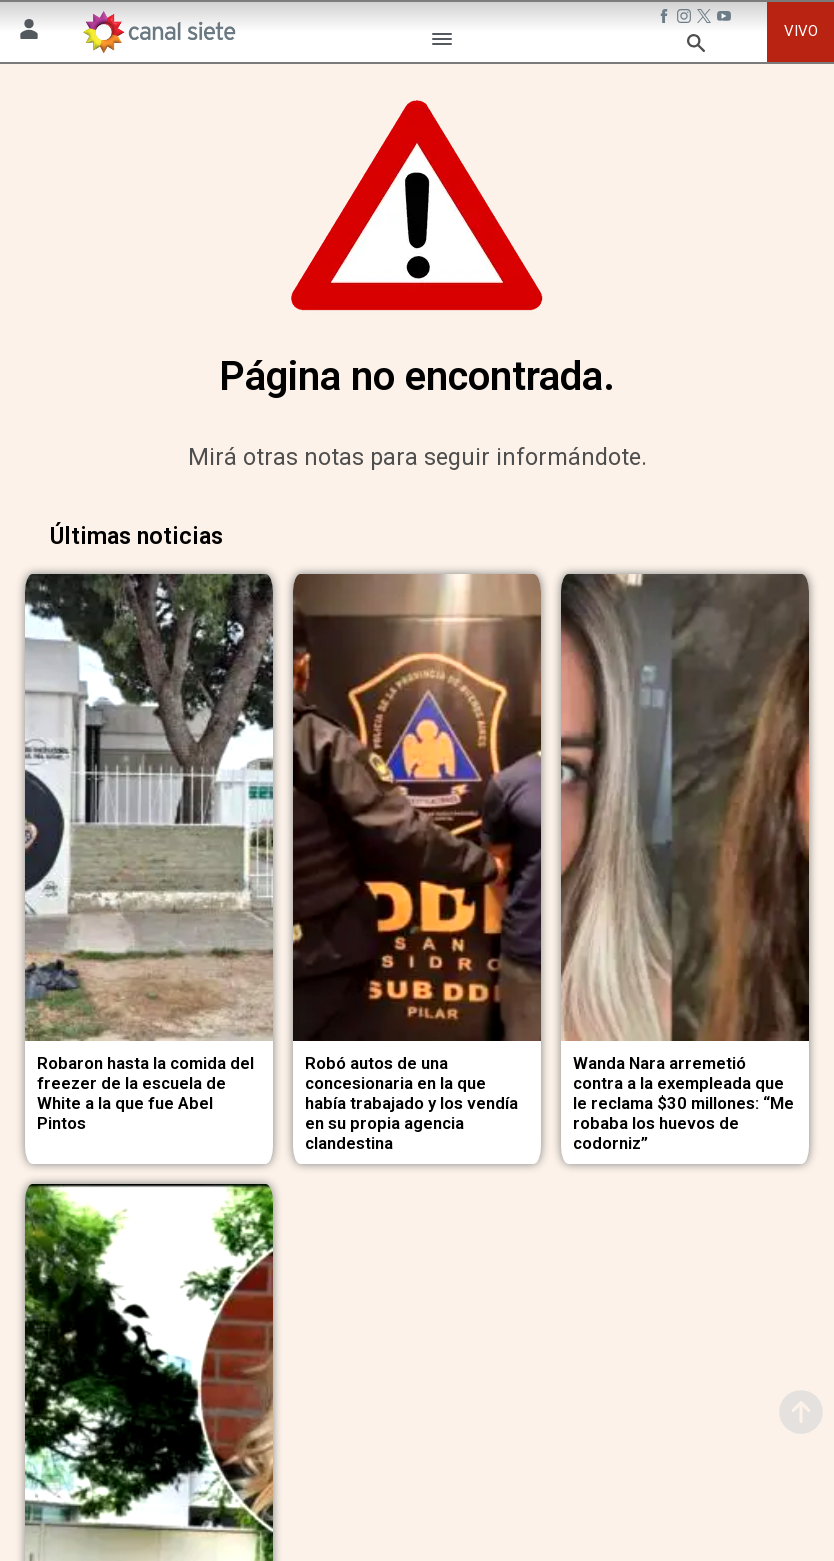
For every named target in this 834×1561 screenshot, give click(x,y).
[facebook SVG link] (666, 19)
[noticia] (149, 800)
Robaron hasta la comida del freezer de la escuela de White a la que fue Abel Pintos (145, 1079)
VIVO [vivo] (801, 31)
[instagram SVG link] (686, 19)
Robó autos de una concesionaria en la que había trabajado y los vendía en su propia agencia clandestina (411, 1089)
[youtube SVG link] (726, 19)
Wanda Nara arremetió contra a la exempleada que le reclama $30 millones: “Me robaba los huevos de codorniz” (683, 1089)
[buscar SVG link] (696, 46)
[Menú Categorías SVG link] (442, 42)
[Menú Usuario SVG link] (29, 32)
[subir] (801, 1412)
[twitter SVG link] (706, 19)
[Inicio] (158, 31)
